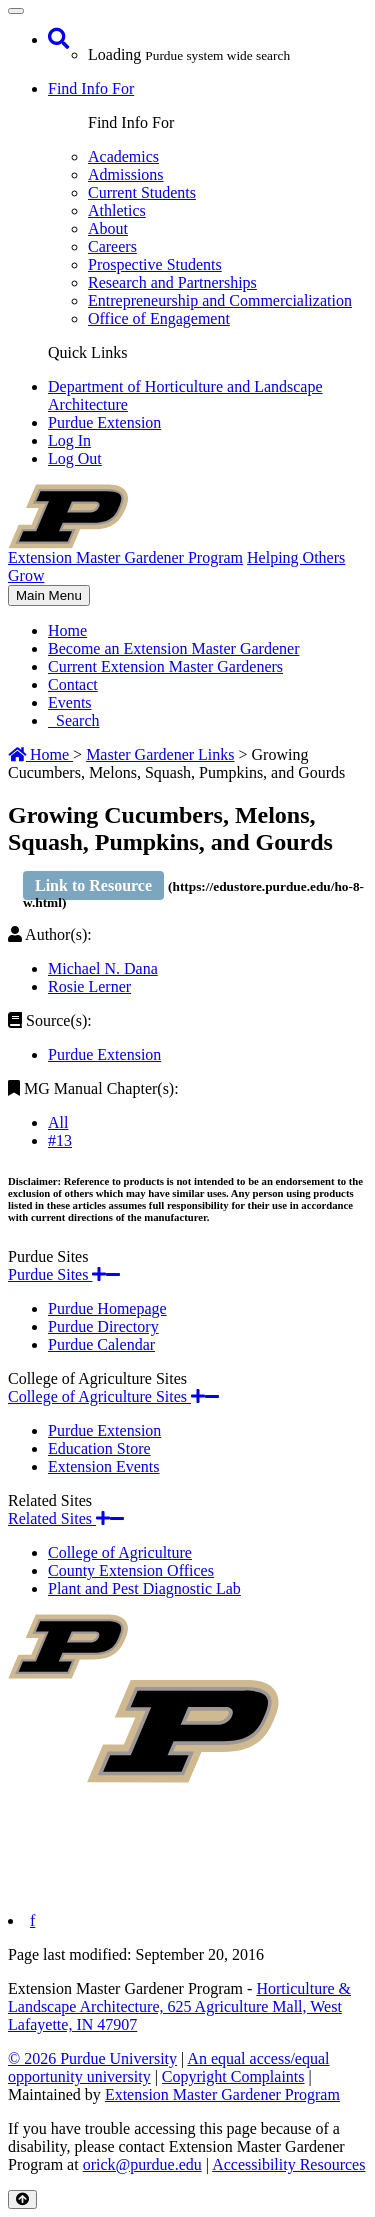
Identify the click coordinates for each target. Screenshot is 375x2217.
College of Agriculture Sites (113, 1396)
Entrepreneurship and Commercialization (220, 300)
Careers (112, 246)
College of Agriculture (120, 1552)
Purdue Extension (104, 422)
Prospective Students (155, 264)
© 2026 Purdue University (92, 2058)
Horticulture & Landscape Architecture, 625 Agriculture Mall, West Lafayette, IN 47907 (179, 2006)
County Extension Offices (131, 1570)
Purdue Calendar (101, 1344)
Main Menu (48, 596)
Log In (69, 440)
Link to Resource (93, 885)
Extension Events (104, 1466)
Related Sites (66, 1518)
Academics (123, 156)
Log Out (75, 458)
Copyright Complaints (233, 2076)
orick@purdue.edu (142, 2164)
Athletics (117, 210)
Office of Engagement (159, 318)
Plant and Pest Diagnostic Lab (144, 1588)
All (58, 1122)
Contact (73, 684)
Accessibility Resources (288, 2164)
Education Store (99, 1448)
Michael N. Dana (103, 968)
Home (67, 630)
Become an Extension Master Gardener (173, 648)
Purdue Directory (103, 1326)
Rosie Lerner (89, 986)
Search (74, 720)
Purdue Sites (64, 1274)
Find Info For (91, 88)
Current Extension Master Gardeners (165, 666)
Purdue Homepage (107, 1308)
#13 (60, 1140)
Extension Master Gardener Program (222, 2094)
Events (70, 702)
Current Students (142, 192)
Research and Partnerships (172, 282)
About (108, 228)
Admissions (126, 174)
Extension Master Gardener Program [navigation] (125, 557)
